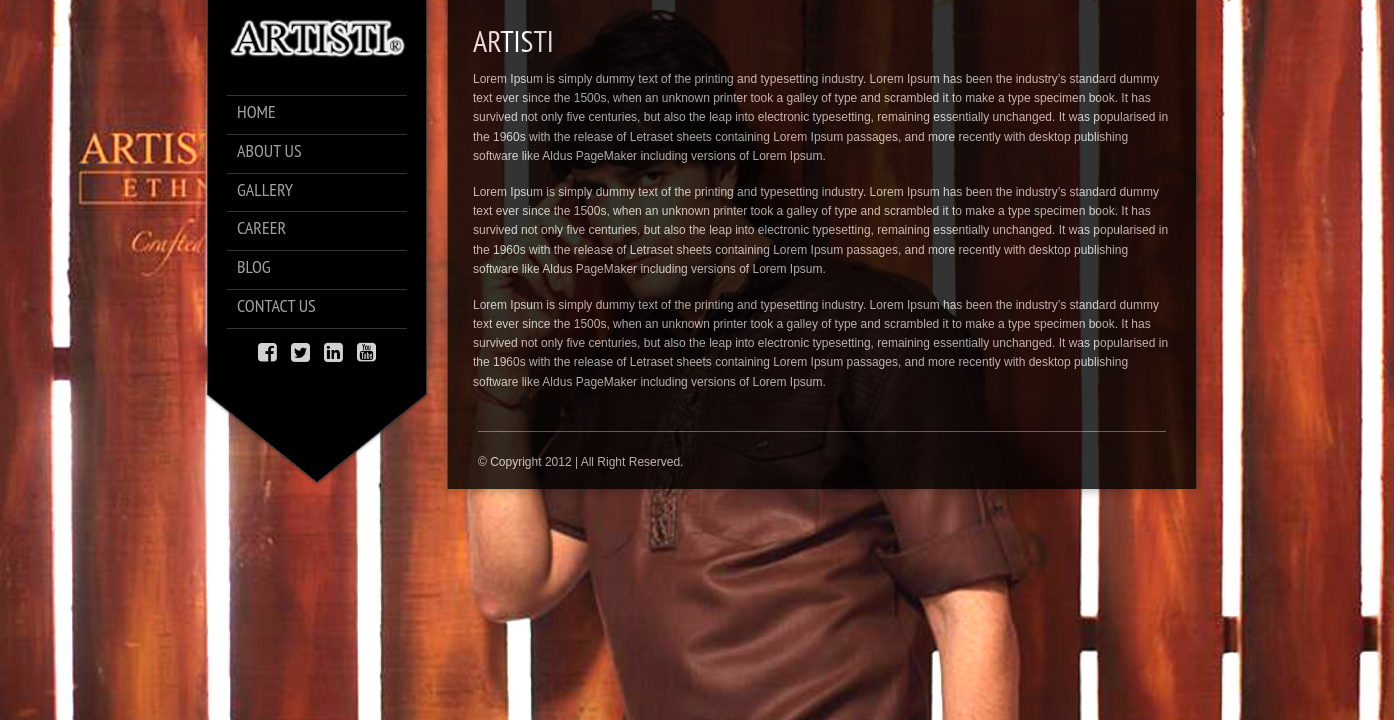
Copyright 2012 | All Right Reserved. (586, 462)
